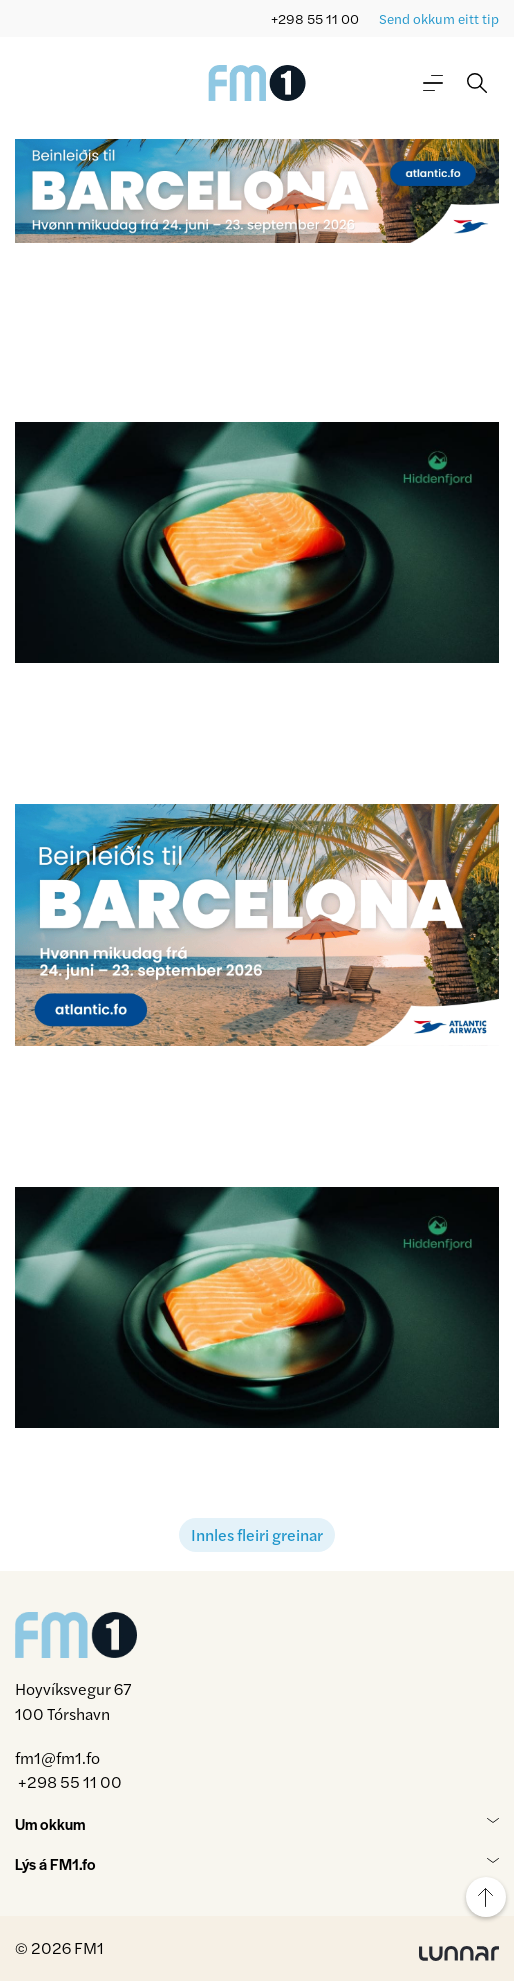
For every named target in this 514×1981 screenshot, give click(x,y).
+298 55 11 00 (315, 18)
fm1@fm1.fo (57, 1757)
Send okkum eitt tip (439, 18)
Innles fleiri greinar (257, 1534)
